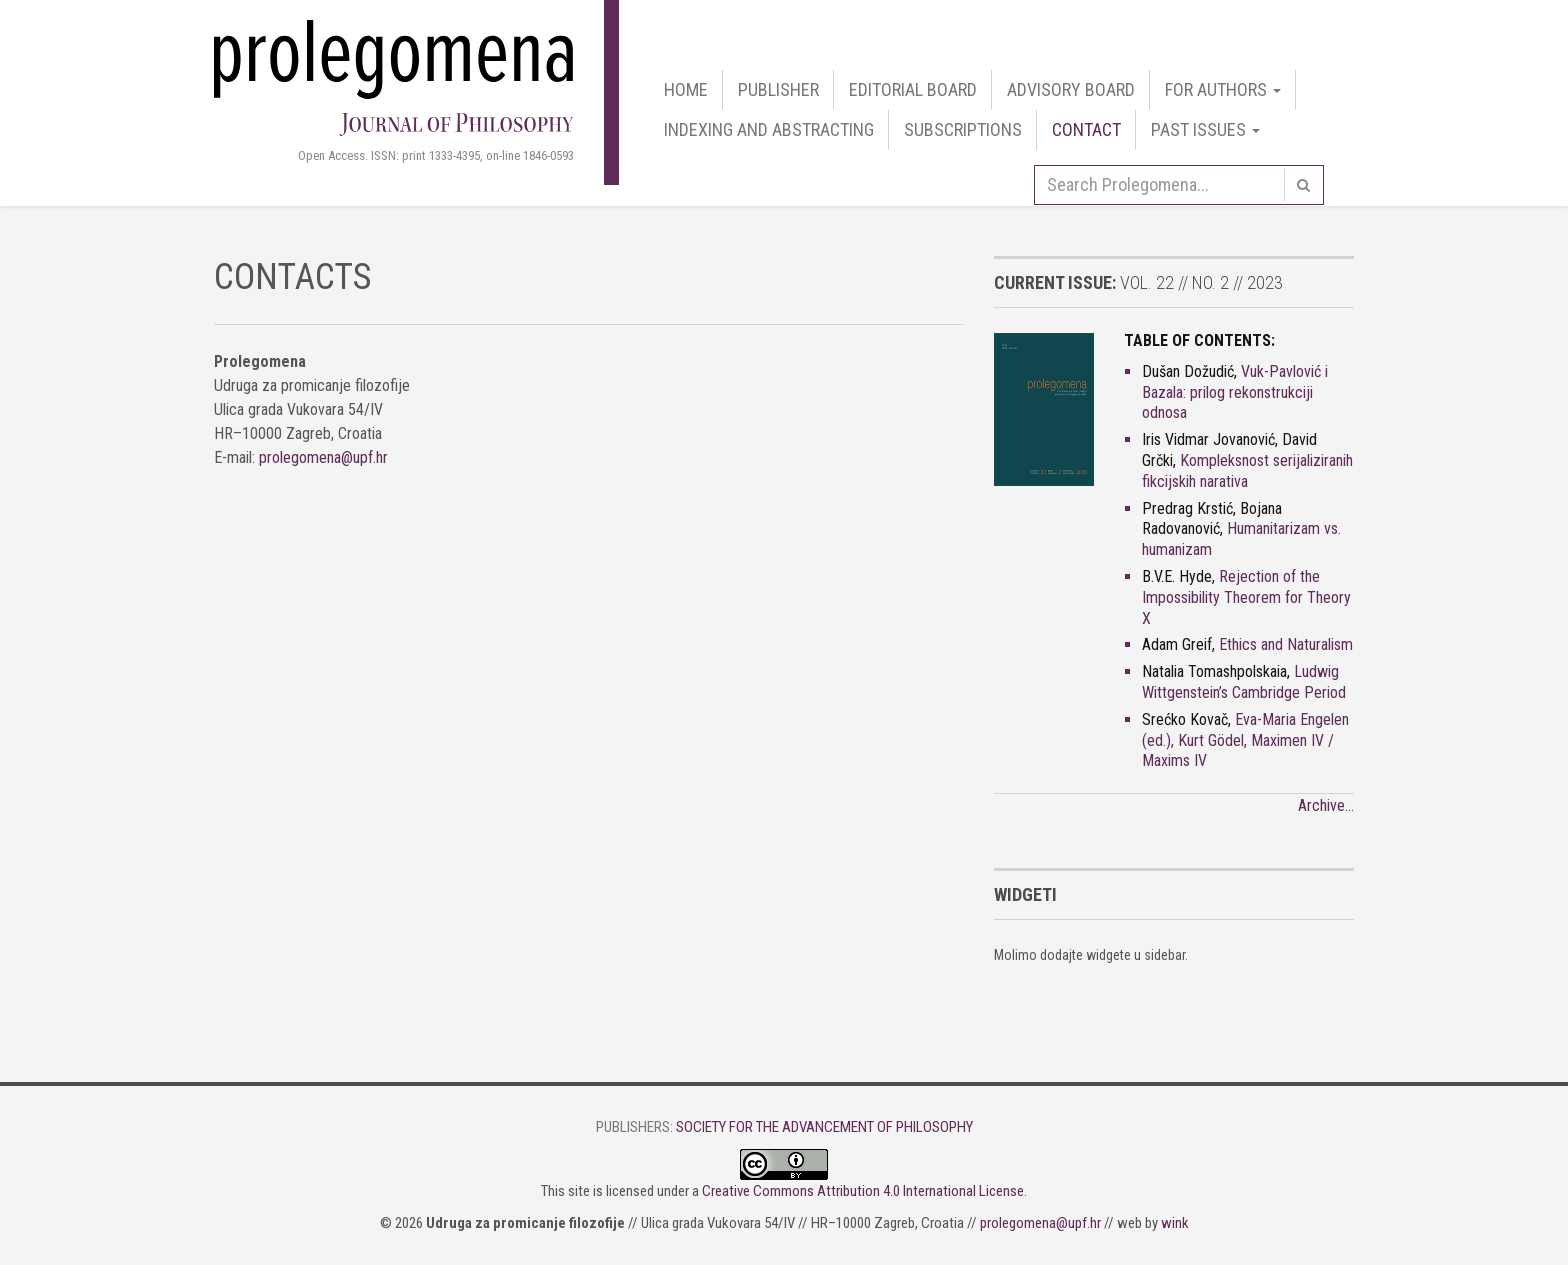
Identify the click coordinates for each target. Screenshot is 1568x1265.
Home (686, 89)
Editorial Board (913, 89)
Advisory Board (1071, 89)
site (579, 1191)
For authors (1223, 89)
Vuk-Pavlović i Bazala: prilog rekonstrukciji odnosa (1235, 392)
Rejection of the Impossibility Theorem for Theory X (1246, 597)
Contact (1086, 129)
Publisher (778, 89)
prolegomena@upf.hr (323, 457)
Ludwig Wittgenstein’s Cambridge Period (1244, 682)
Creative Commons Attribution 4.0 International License (863, 1191)
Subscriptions (963, 129)
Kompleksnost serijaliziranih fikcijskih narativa (1247, 471)
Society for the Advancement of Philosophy (824, 1127)
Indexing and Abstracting (769, 129)
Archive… (1326, 805)
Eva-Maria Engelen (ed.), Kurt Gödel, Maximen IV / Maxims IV (1245, 740)
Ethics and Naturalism (1286, 644)
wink (1175, 1223)
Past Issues (1205, 129)
